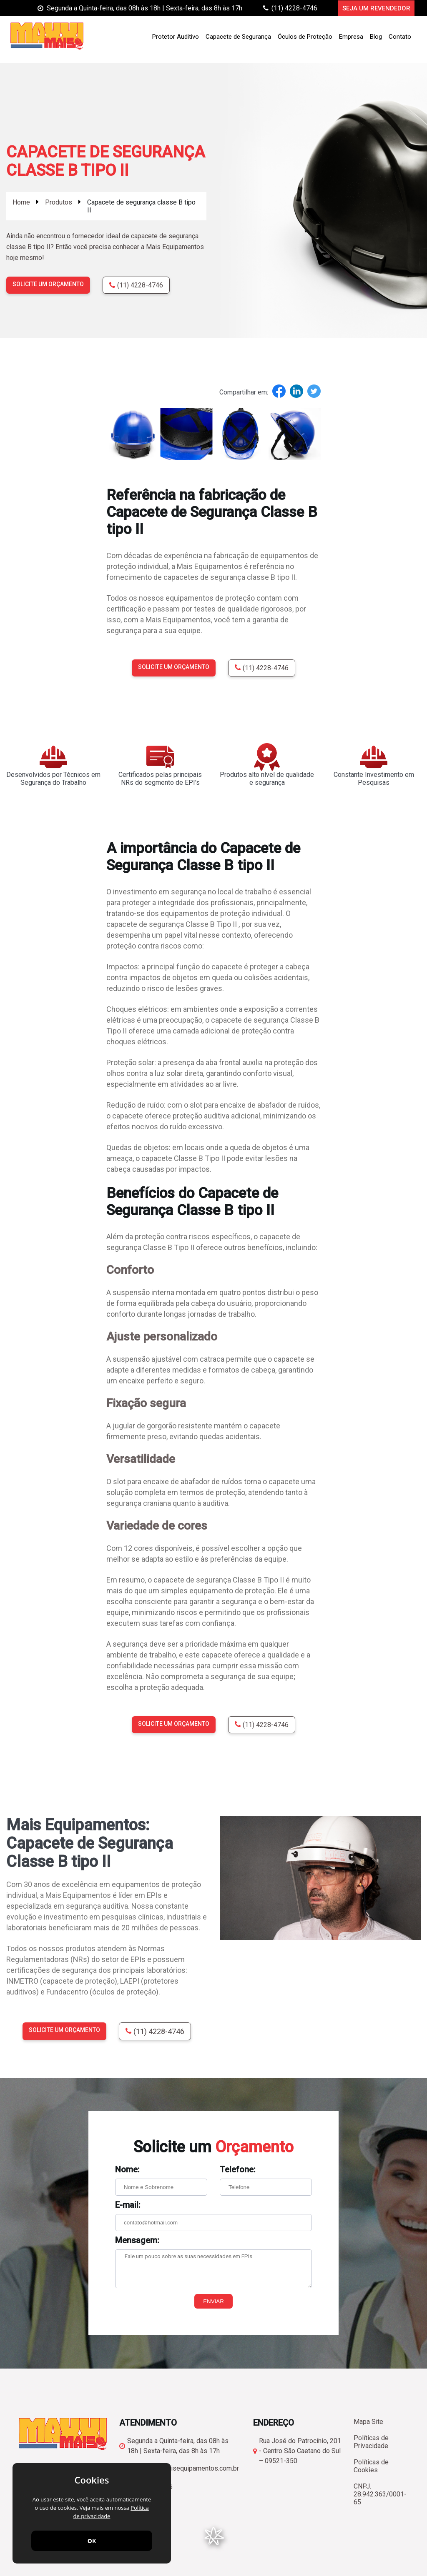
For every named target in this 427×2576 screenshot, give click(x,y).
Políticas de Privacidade (371, 2442)
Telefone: (238, 2169)
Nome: (127, 2169)
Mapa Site (368, 2422)
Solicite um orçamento (48, 284)
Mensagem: (137, 2240)
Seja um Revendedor (376, 8)
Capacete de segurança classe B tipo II (141, 206)
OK (92, 2541)
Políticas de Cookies (371, 2466)
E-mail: (128, 2205)
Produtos (58, 202)
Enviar (213, 2301)
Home (21, 202)
